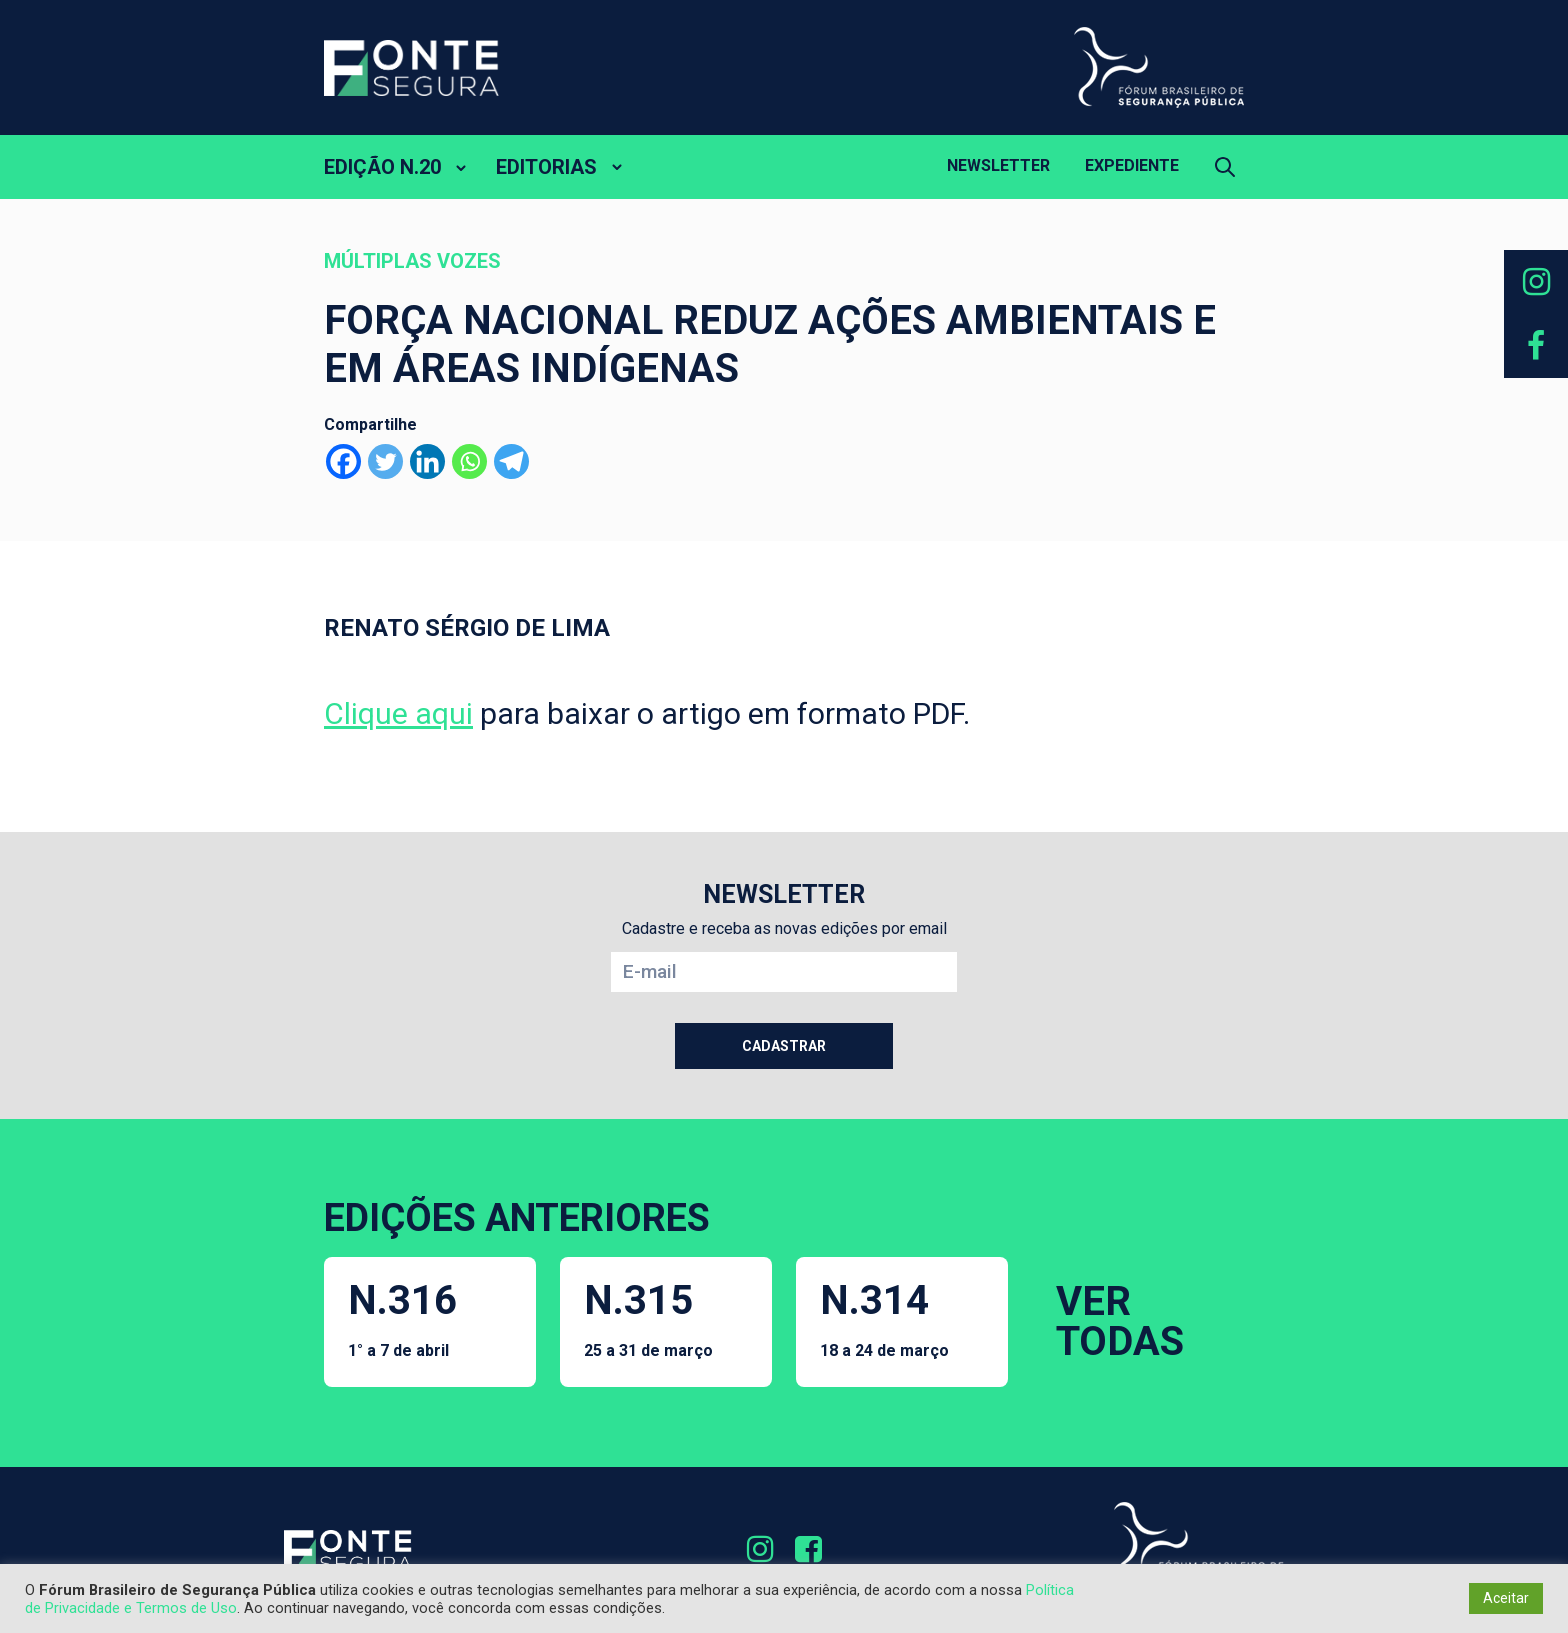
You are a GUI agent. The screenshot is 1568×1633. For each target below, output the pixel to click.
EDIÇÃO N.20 (382, 167)
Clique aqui (398, 713)
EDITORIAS (546, 167)
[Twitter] (385, 461)
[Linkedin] (427, 461)
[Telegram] (511, 461)
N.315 (648, 1318)
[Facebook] (343, 461)
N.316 (402, 1318)
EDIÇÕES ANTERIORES (517, 1218)
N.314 (884, 1318)
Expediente (1132, 165)
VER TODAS (1120, 1321)
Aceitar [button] (1506, 1598)
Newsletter (998, 165)
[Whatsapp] (469, 461)
